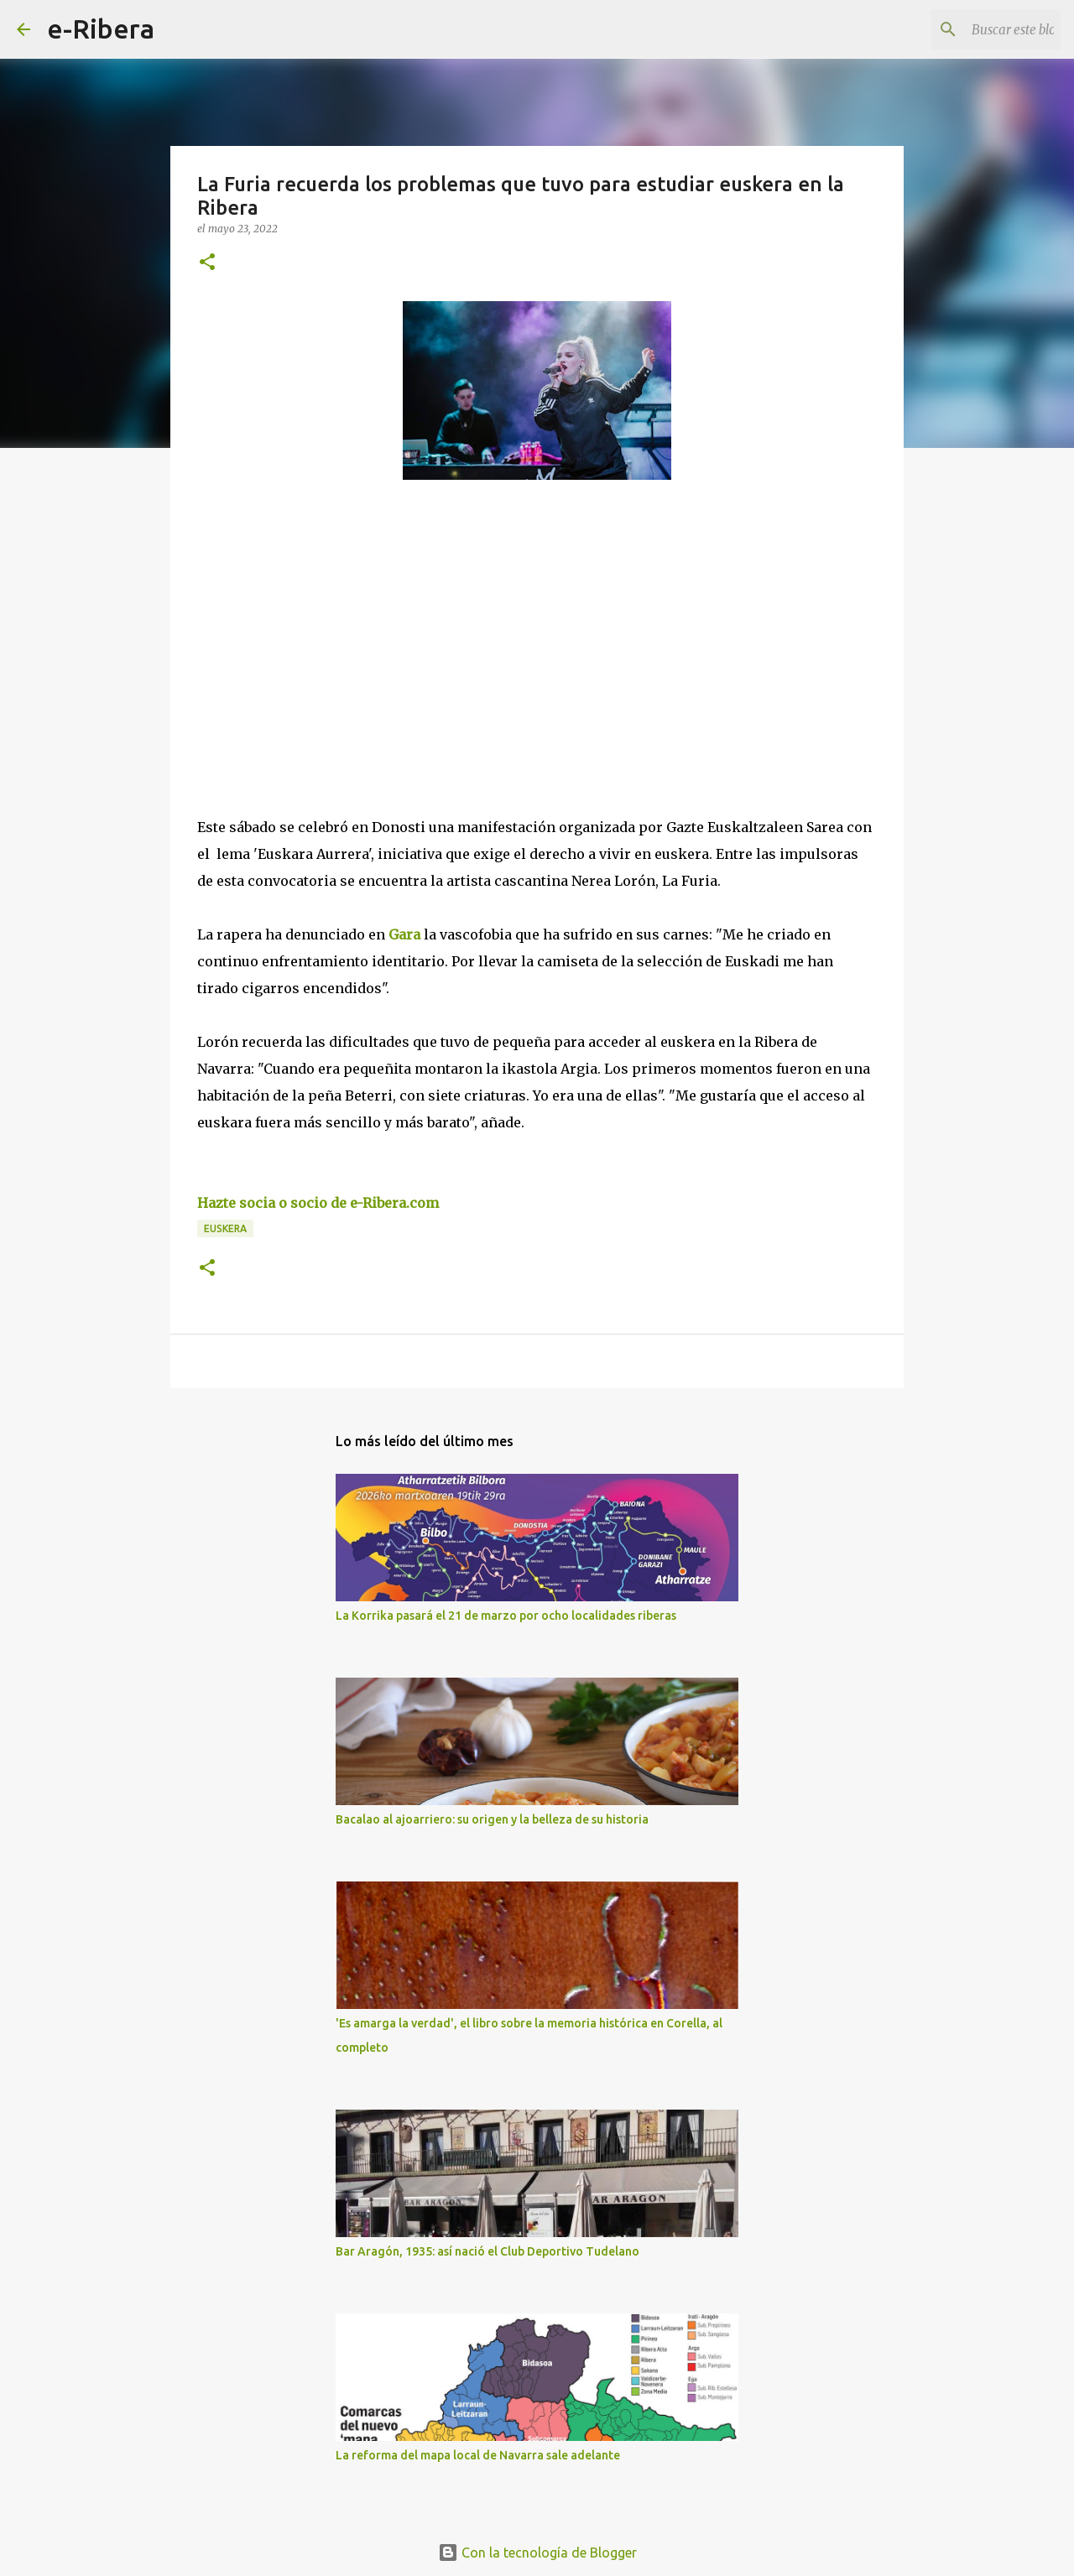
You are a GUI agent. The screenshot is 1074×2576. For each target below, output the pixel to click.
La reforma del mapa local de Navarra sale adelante (478, 2455)
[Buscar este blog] (972, 29)
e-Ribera (100, 28)
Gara (406, 934)
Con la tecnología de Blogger (537, 2552)
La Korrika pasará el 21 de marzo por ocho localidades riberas (506, 1615)
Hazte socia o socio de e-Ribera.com (318, 1202)
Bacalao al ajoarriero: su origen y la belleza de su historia (492, 1819)
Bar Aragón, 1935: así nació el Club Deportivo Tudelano (487, 2251)
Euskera (225, 1228)
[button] (207, 263)
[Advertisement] (323, 647)
